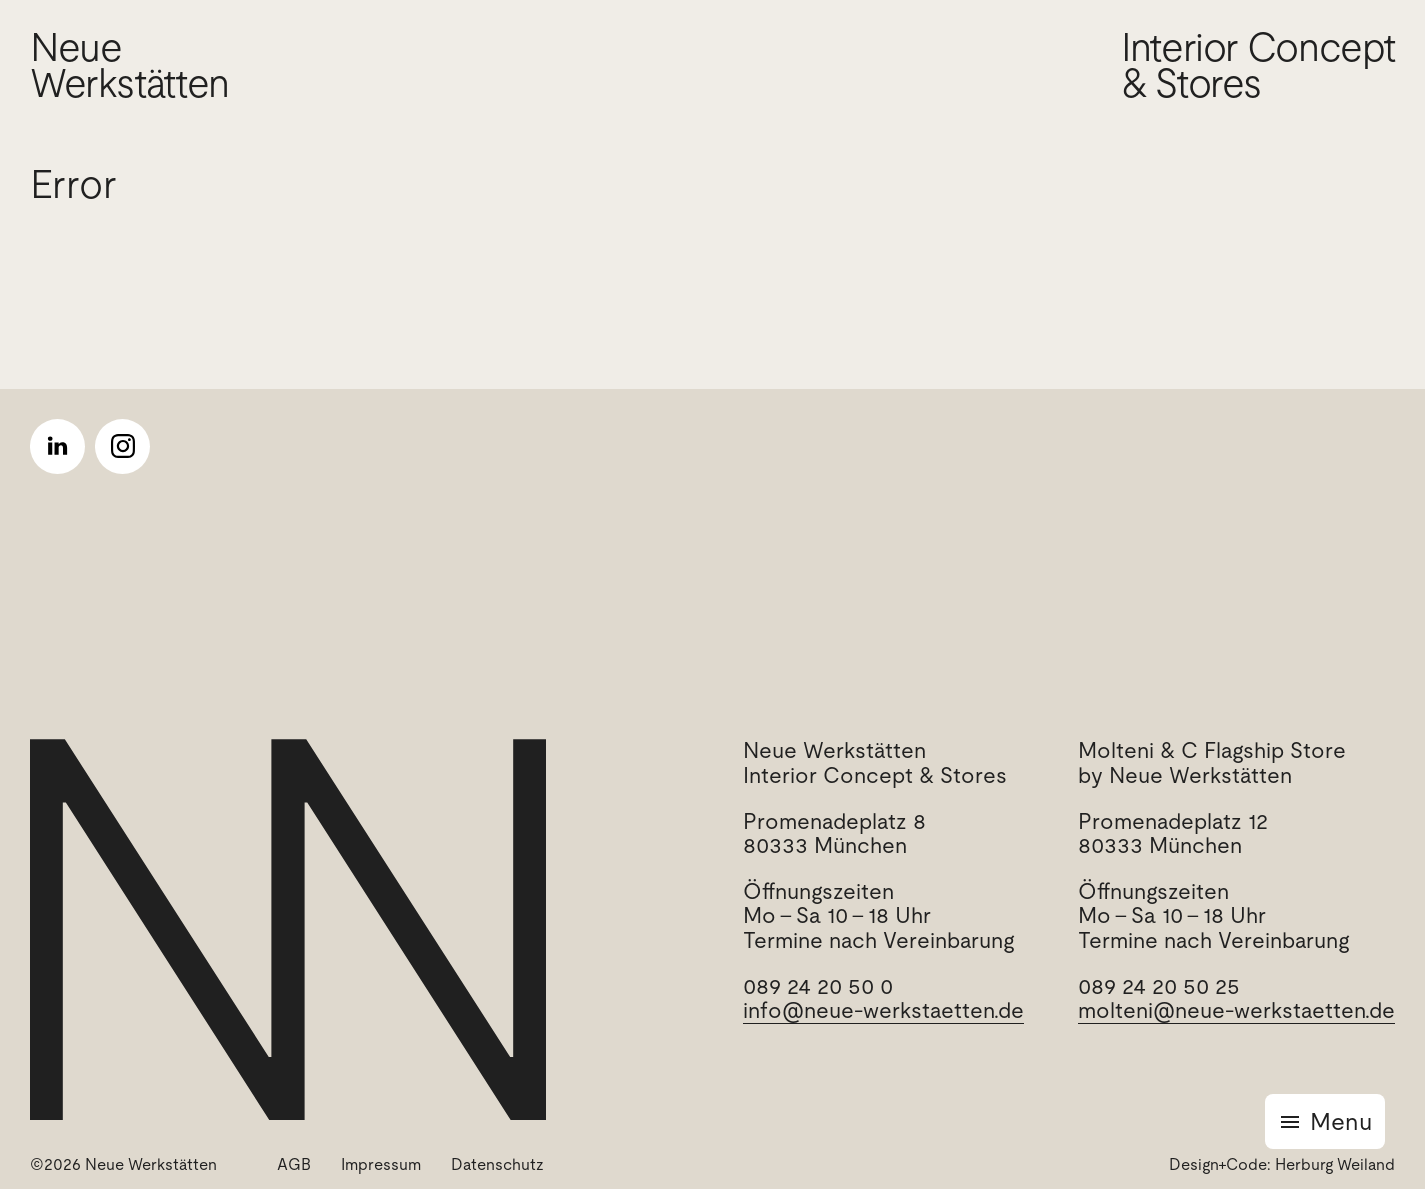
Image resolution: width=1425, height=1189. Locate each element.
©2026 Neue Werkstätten (123, 1164)
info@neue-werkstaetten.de (883, 1010)
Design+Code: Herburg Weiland (1282, 1164)
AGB (294, 1164)
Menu (1341, 1121)
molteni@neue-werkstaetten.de (1236, 1010)
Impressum (381, 1164)
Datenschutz (497, 1164)
